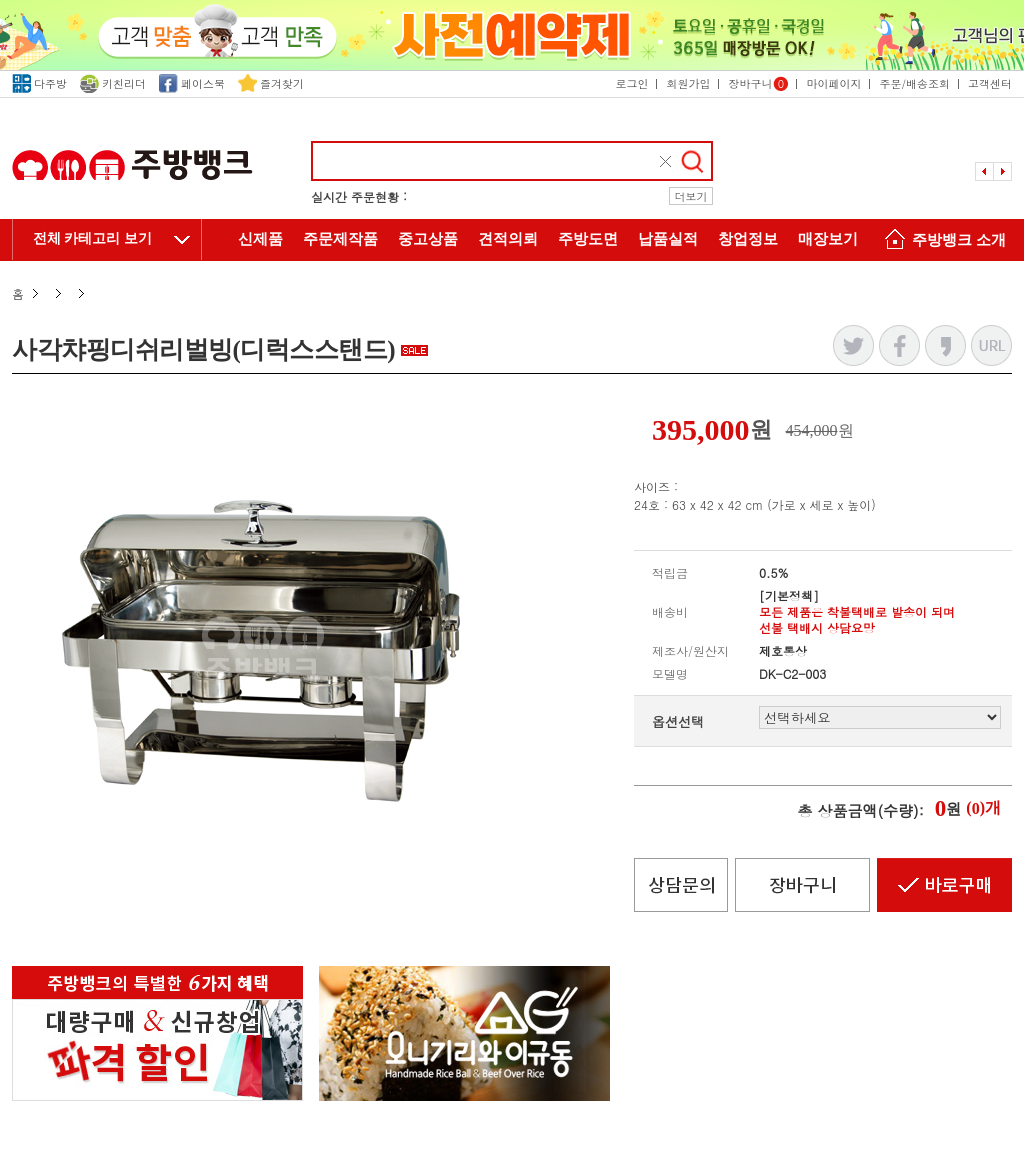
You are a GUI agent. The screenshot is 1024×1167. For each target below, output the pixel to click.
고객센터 (990, 83)
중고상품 (428, 239)
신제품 (260, 239)
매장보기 (828, 239)
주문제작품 (340, 239)
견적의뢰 (508, 239)
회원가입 (688, 83)
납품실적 (668, 239)
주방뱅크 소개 (942, 241)
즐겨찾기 (271, 83)
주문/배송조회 (914, 83)
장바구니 (758, 83)
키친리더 (113, 83)
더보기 (691, 196)
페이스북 (192, 83)
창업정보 (748, 239)
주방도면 (588, 239)
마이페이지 (833, 83)
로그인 (631, 83)
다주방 (39, 83)
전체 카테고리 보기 (92, 238)
